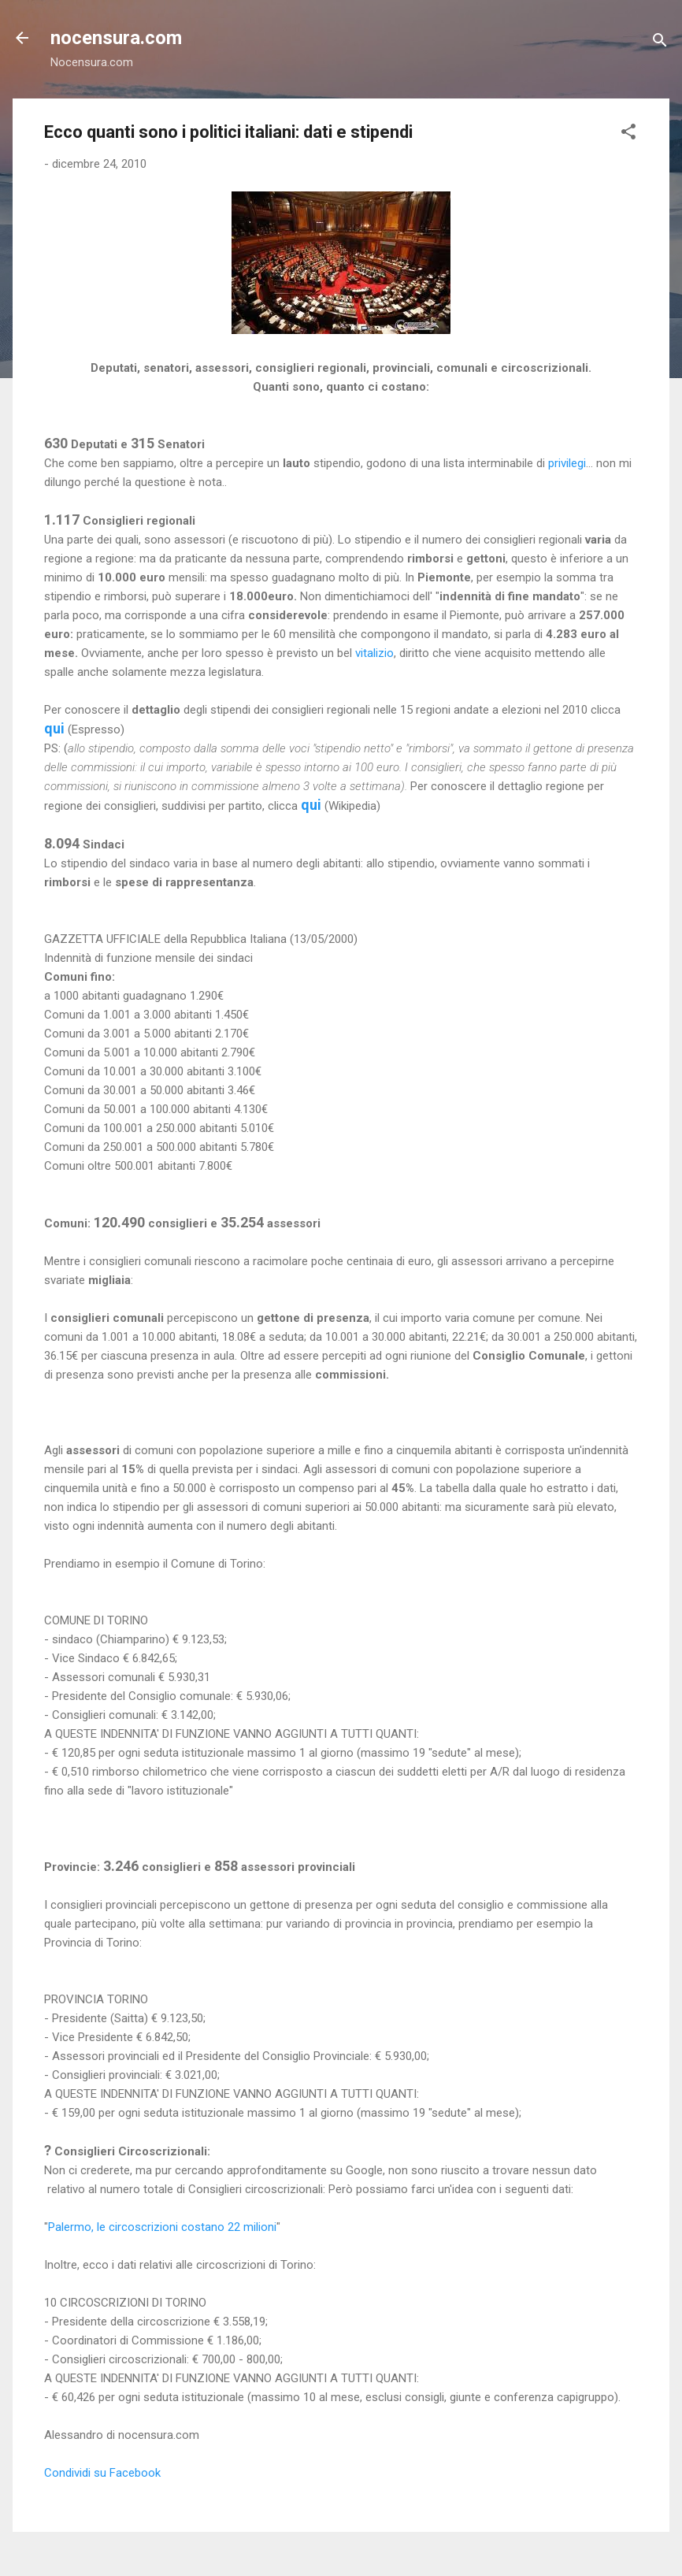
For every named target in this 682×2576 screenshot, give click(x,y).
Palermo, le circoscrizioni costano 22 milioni (162, 2227)
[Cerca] (659, 43)
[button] (628, 134)
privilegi (567, 463)
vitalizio (374, 653)
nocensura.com (116, 38)
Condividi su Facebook (102, 2473)
